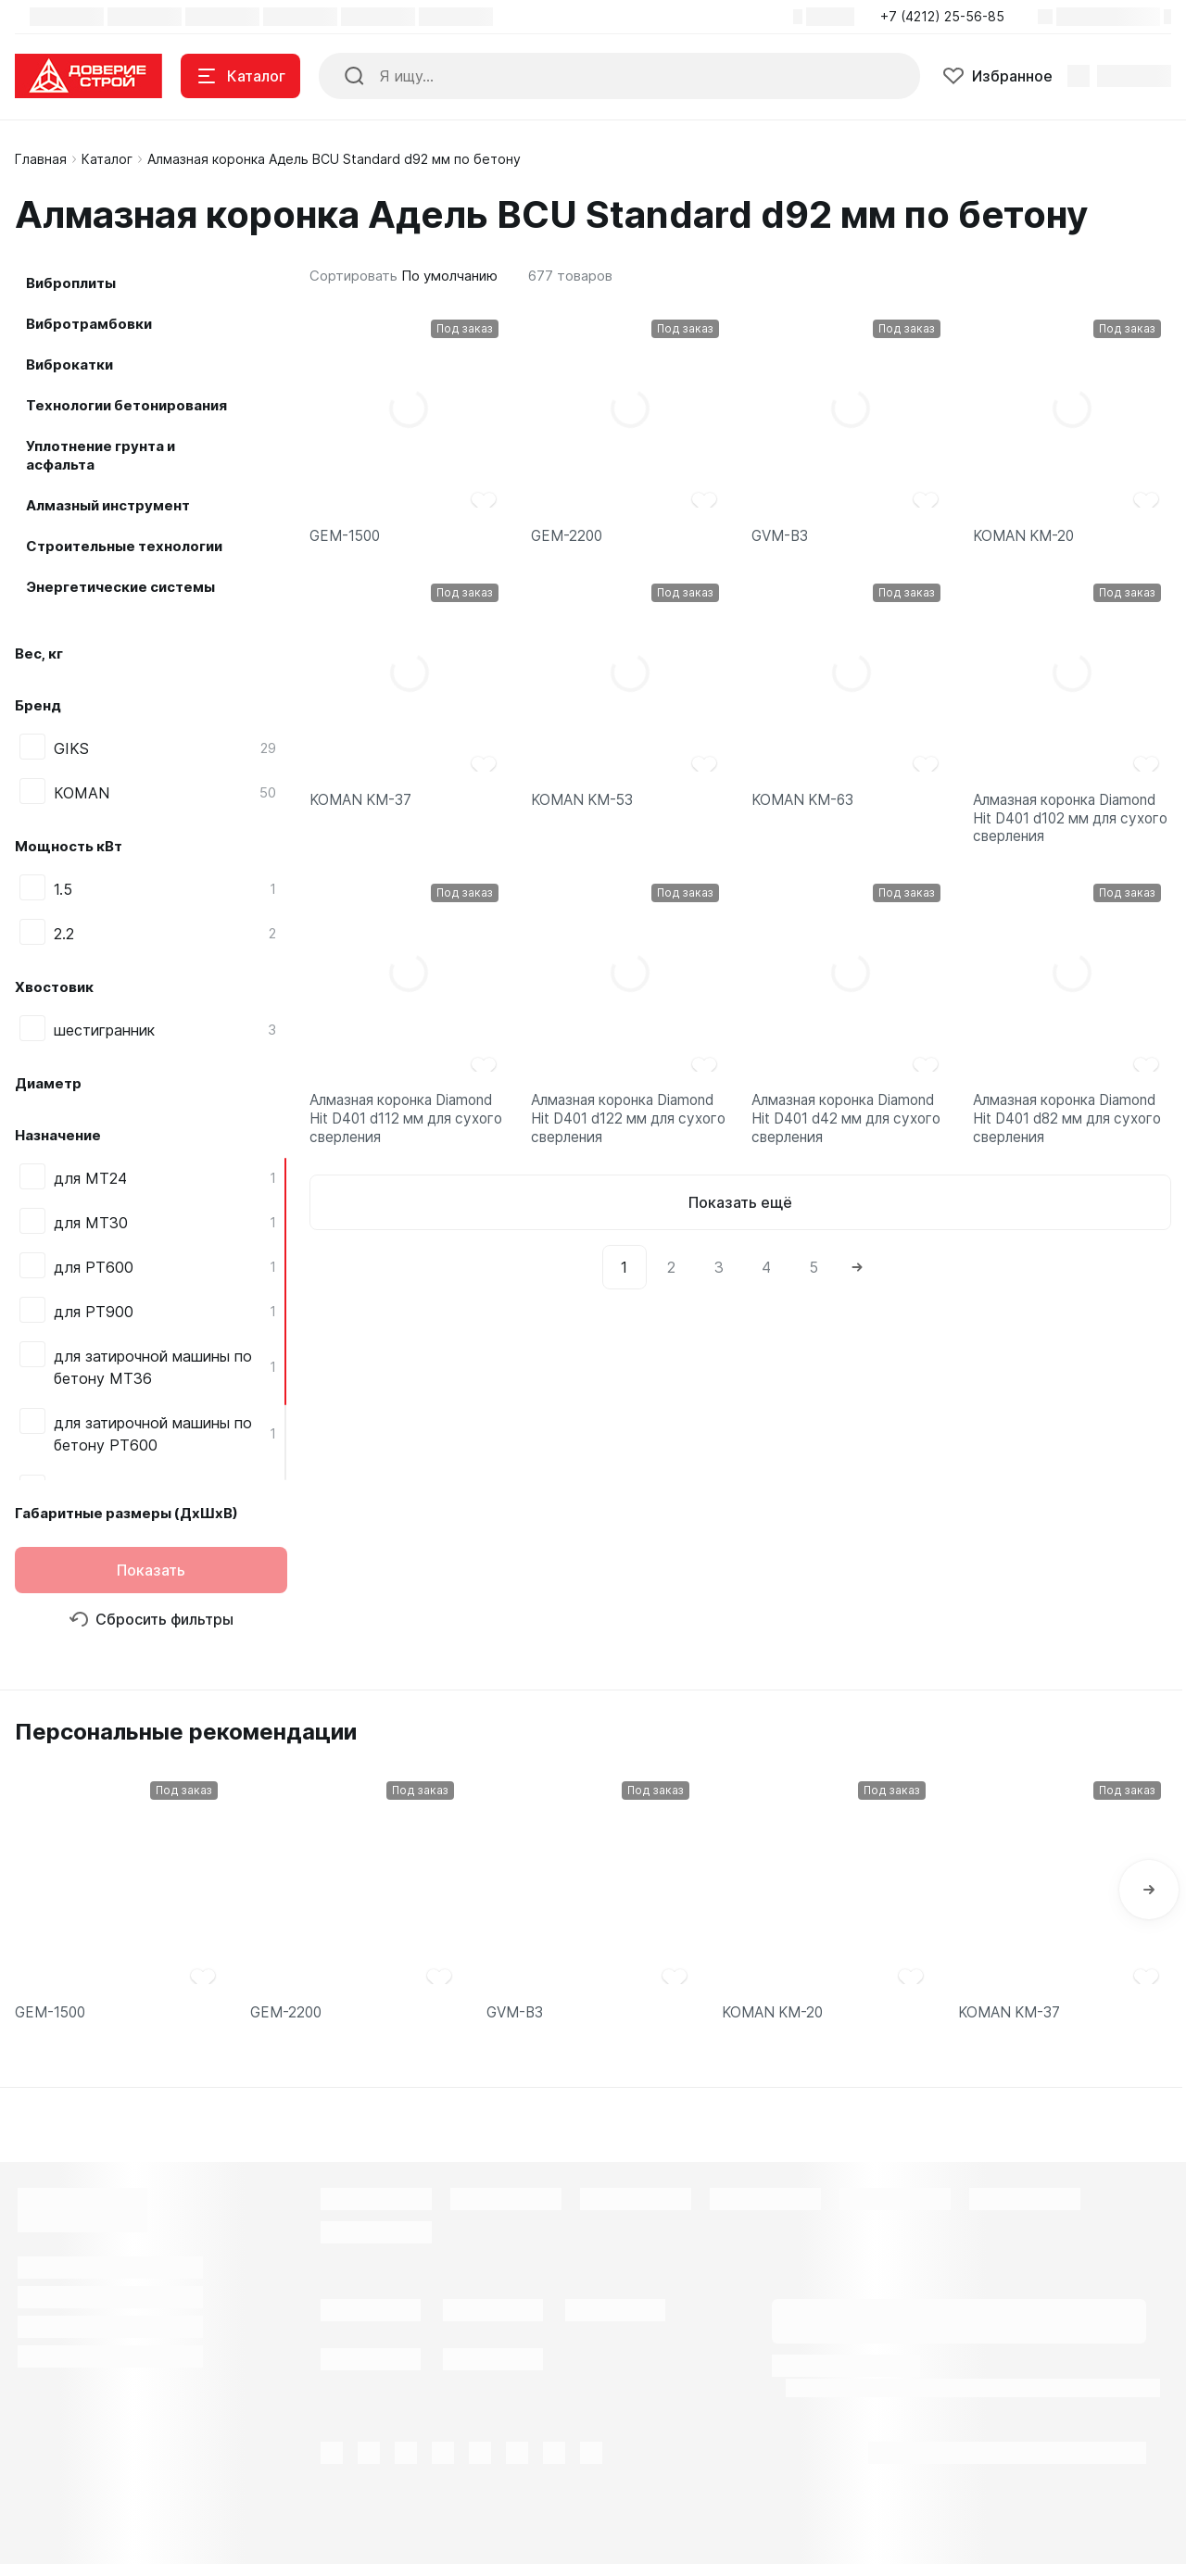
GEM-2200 (568, 538)
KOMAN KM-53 (585, 806)
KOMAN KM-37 (363, 806)
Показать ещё (740, 1229)
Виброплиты (71, 283)
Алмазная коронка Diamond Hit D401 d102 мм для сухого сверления (1072, 828)
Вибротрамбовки (89, 324)
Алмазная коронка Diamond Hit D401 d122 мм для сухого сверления (630, 1140)
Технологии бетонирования (126, 405)
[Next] (857, 1294)
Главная (41, 159)
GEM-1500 (347, 538)
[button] (948, 16)
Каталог (107, 159)
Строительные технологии (124, 546)
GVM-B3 (782, 538)
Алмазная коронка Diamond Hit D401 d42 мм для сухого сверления (850, 1140)
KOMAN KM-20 (1026, 538)
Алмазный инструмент (108, 505)
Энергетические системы (120, 587)
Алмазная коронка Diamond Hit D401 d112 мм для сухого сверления (408, 1140)
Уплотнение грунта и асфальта (100, 455)
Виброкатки (69, 364)
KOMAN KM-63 (806, 806)
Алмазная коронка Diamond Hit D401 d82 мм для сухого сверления (1072, 1140)
